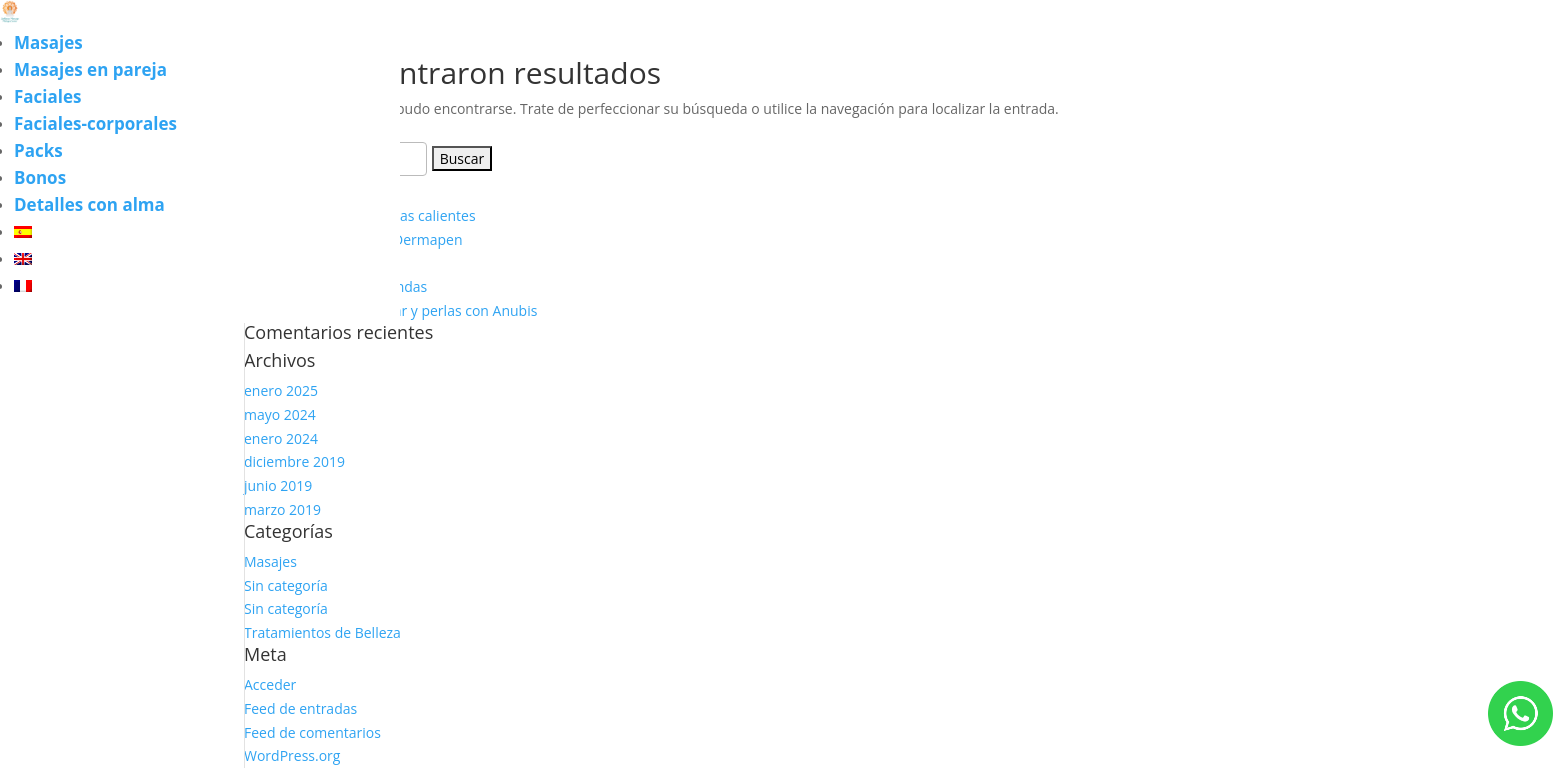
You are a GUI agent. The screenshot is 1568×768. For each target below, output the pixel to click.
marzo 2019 (282, 509)
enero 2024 (281, 438)
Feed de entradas (300, 708)
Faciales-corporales (95, 123)
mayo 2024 (280, 414)
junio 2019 (278, 485)
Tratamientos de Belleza (322, 632)
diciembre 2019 (294, 461)
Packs (38, 150)
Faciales (47, 96)
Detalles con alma (89, 204)
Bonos (40, 177)
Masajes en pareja (90, 69)
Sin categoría (286, 585)
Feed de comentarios (312, 732)
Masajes (48, 42)
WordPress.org (292, 755)
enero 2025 (281, 390)
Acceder (270, 684)
